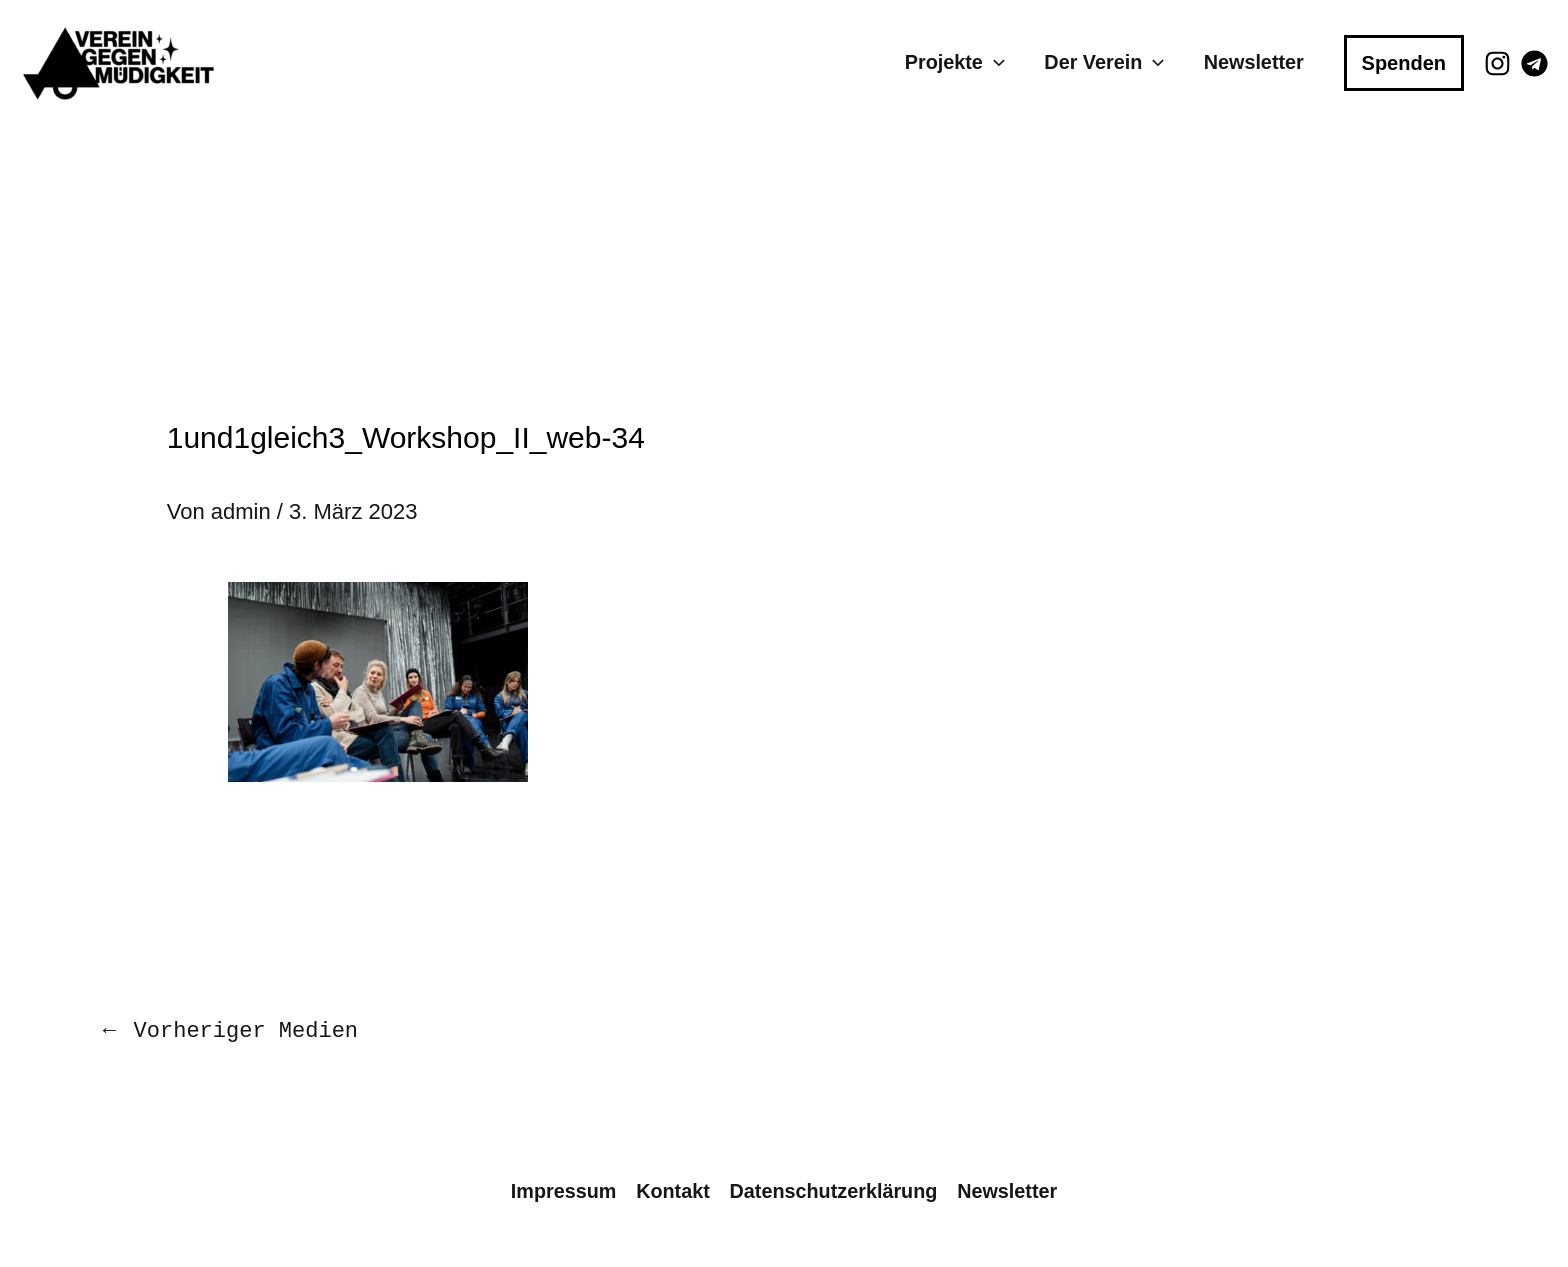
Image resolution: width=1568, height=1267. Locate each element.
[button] (1404, 63)
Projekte (955, 62)
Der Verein (1104, 62)
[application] (994, 62)
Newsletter (1254, 62)
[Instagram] (1497, 63)
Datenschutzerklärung (834, 1191)
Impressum (564, 1191)
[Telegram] (1534, 63)
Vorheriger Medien (228, 1030)
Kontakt (673, 1191)
